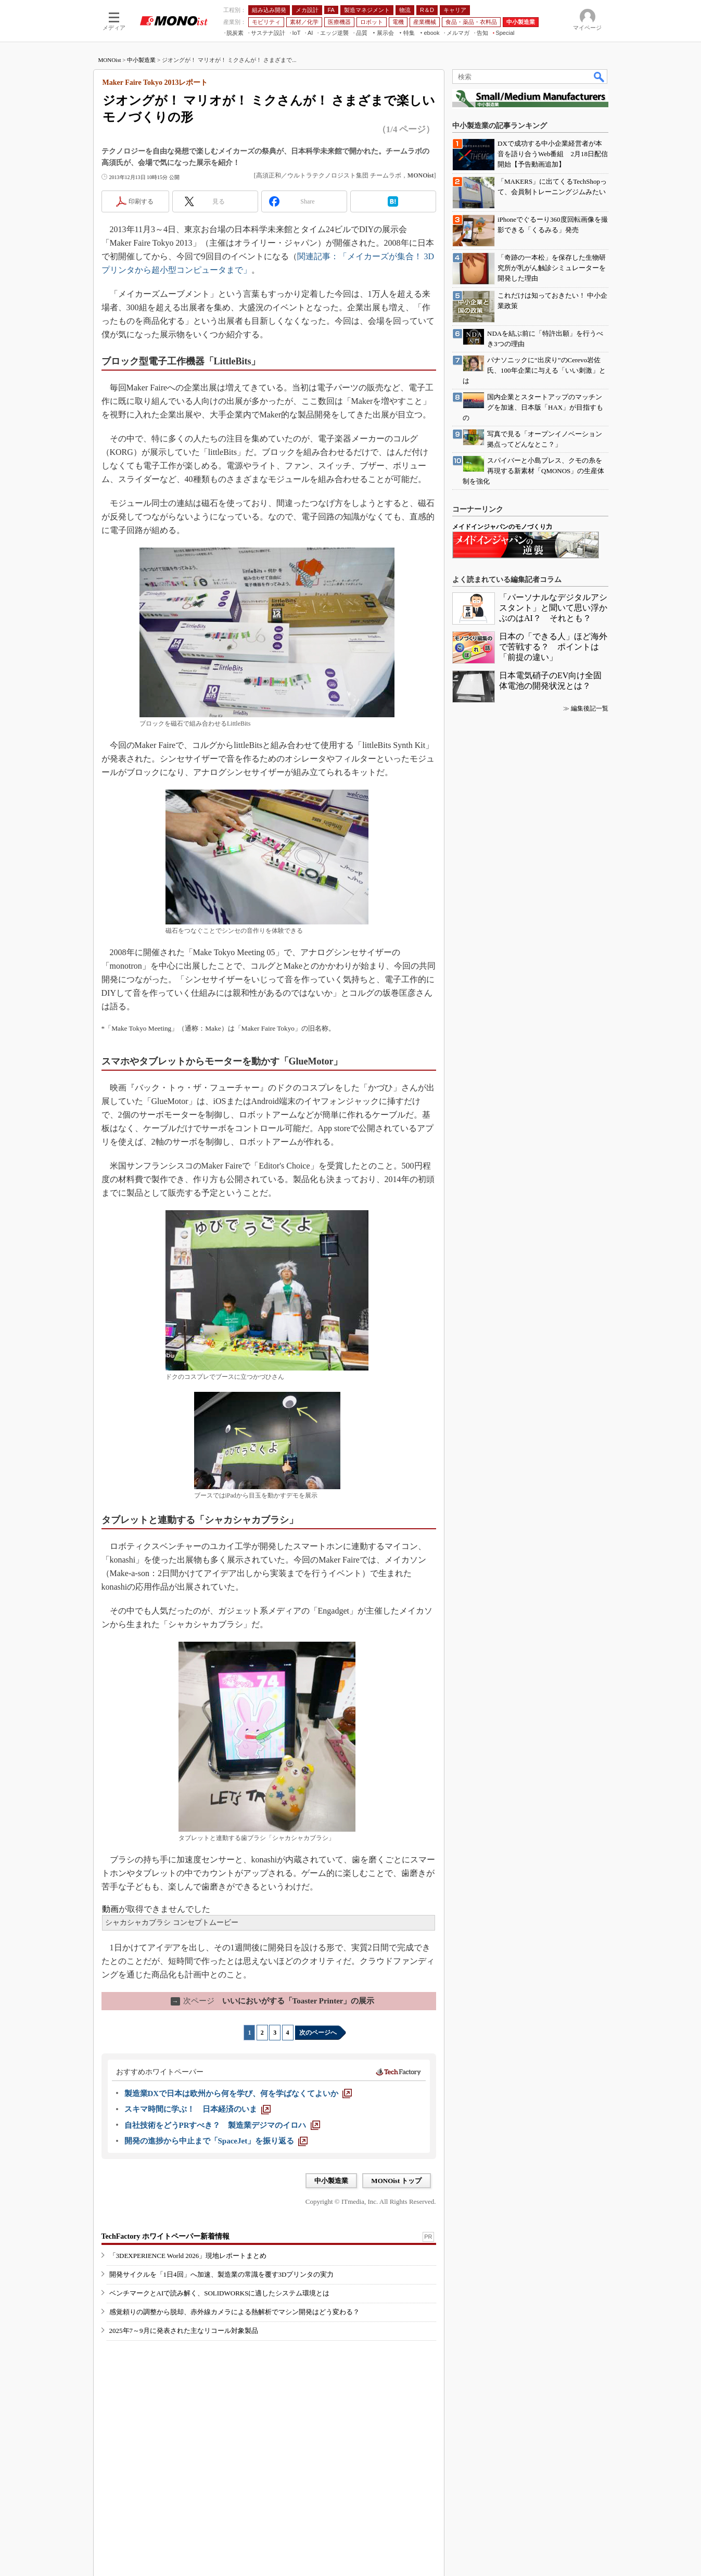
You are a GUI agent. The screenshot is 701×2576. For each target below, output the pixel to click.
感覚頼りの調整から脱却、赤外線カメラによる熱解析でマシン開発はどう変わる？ (234, 2312)
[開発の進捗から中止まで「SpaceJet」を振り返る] (216, 2141)
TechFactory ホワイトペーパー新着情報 (165, 2236)
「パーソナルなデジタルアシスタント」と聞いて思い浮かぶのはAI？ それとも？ (553, 608)
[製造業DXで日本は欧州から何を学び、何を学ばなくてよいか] (238, 2093)
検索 (599, 76)
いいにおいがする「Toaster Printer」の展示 (273, 2001)
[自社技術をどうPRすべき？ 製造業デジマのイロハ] (222, 2125)
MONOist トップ (396, 2181)
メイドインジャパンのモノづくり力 (502, 526)
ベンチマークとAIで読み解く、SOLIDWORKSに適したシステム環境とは (219, 2293)
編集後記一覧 (589, 708)
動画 (110, 1909)
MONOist (109, 60)
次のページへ (318, 2032)
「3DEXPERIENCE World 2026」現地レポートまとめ (188, 2256)
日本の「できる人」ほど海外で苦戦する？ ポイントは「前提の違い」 (553, 647)
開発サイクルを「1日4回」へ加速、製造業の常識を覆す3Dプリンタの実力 (221, 2274)
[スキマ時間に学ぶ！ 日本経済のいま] (197, 2109)
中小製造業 (141, 60)
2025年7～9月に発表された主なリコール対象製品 (183, 2330)
